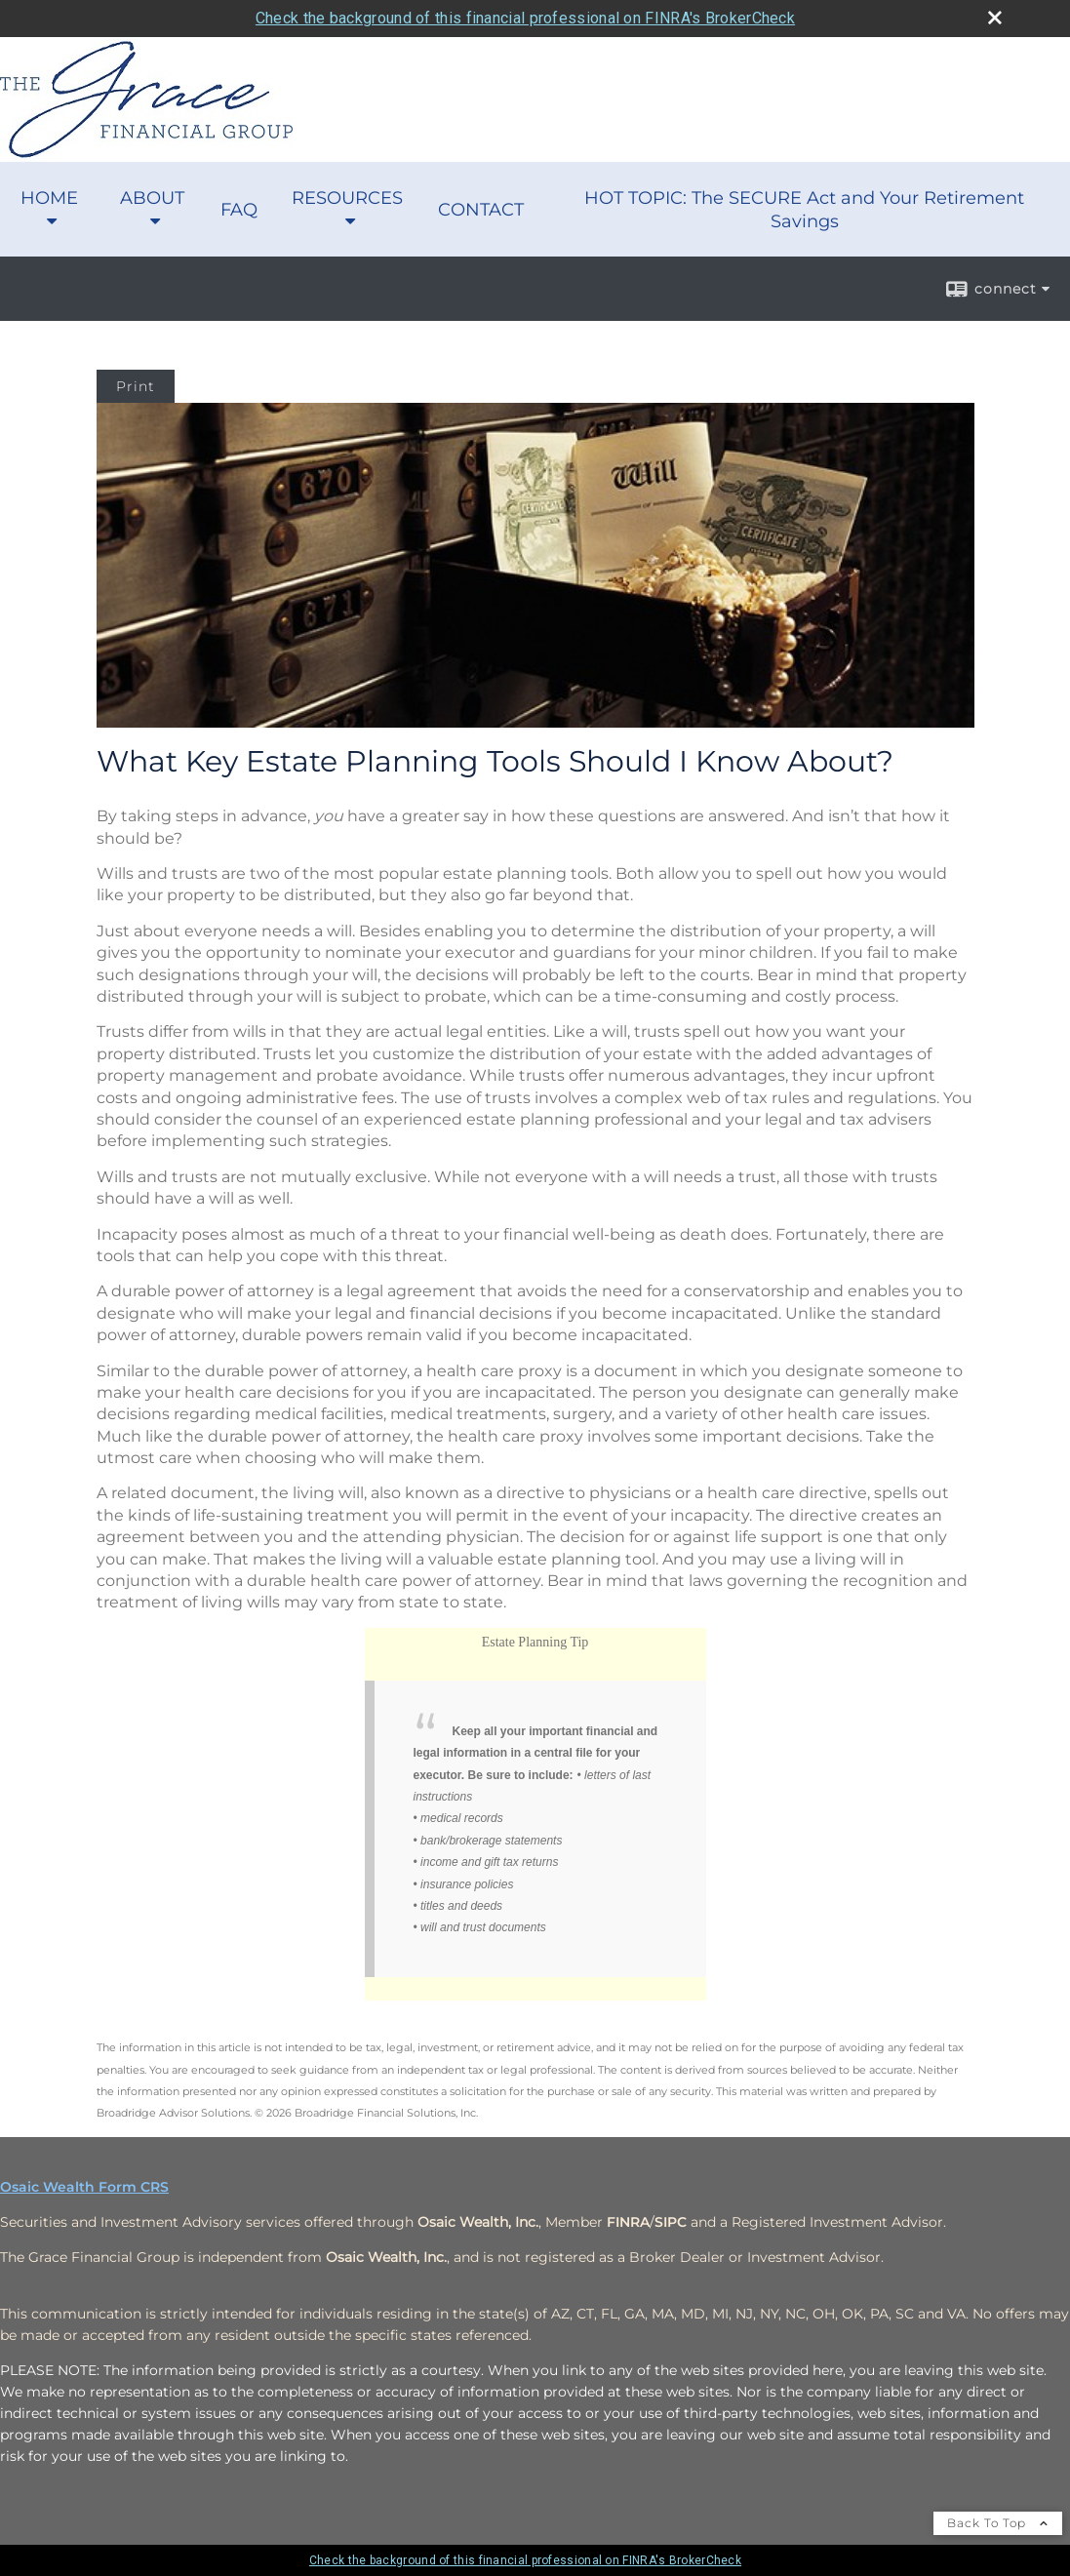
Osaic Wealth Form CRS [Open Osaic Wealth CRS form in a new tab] (84, 2187)
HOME (49, 198)
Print (135, 386)
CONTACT (481, 209)
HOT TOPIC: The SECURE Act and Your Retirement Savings (804, 209)
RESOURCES (347, 198)
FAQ (239, 209)
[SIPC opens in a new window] (670, 2222)
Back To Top (998, 2523)
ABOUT (152, 198)
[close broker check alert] (995, 17)
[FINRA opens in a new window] (628, 2222)
